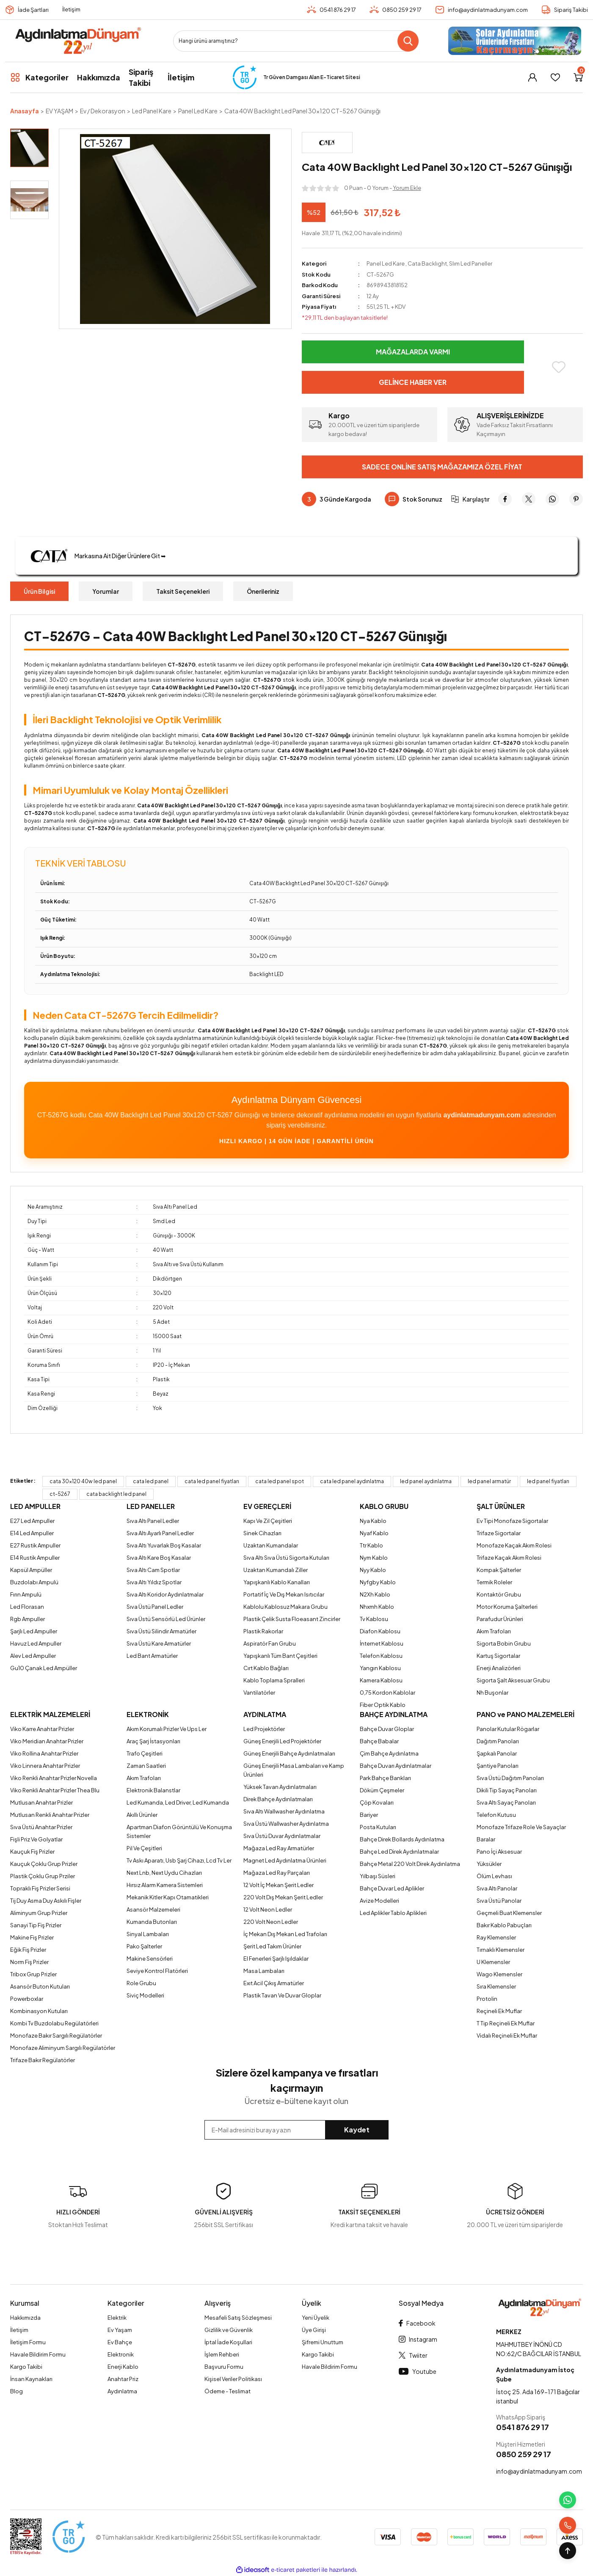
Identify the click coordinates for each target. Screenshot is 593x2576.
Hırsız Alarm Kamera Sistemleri (165, 1885)
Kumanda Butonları (152, 1921)
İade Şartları (33, 9)
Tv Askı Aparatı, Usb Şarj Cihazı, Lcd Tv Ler (179, 1860)
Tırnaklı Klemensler (500, 1949)
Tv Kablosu (374, 1619)
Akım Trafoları (494, 1631)
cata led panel (150, 1481)
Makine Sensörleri (150, 1958)
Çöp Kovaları (377, 1802)
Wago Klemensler (499, 1974)
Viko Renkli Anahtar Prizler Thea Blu (54, 1790)
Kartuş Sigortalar (498, 1655)
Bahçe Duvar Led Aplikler (392, 1888)
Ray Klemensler (496, 1937)
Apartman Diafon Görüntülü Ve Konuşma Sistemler (179, 1831)
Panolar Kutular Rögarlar (508, 1729)
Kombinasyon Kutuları (39, 2011)
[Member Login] (532, 77)
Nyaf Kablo (374, 1533)
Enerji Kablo (123, 2366)
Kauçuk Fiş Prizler (32, 1851)
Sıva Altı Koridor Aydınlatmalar (165, 1594)
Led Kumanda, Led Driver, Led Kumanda (178, 1802)
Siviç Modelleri (145, 1995)
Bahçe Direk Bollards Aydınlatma (402, 1839)
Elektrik (117, 2317)
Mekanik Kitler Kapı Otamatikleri (168, 1897)
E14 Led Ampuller (32, 1533)
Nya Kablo (373, 1520)
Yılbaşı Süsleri (377, 1876)
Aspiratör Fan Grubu (269, 1643)
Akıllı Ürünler (142, 1814)
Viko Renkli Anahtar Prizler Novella (53, 1778)
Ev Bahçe (120, 2342)
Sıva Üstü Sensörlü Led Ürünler (166, 1619)
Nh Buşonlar (492, 1692)
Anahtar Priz (123, 2379)
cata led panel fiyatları (212, 1481)
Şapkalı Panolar (497, 1753)
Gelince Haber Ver (413, 382)
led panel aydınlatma (426, 1481)
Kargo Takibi (26, 2366)
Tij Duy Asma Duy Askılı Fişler (45, 1900)
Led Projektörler (264, 1729)
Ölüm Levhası (494, 1876)
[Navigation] (39, 77)
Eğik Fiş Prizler (28, 1949)
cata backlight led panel (116, 1494)
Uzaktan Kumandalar (270, 1545)
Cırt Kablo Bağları (266, 1668)
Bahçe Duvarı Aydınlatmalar (395, 1765)
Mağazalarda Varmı (413, 351)
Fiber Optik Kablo (382, 1704)
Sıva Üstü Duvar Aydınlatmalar (281, 1836)
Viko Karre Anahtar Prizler (42, 1729)
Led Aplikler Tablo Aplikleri (393, 1912)
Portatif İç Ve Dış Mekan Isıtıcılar (283, 1594)
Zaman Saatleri (146, 1765)
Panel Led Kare (386, 263)
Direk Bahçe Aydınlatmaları (278, 1799)
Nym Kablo (374, 1557)
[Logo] (77, 41)
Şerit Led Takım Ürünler (272, 1946)
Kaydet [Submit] (357, 2129)
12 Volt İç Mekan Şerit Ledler (278, 1885)
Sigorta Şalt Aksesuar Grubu (513, 1680)
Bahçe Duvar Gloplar (387, 1729)
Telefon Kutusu (496, 1814)
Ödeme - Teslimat (227, 2391)
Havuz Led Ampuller (35, 1643)
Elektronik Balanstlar (153, 1790)
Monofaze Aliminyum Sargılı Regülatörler (62, 2047)
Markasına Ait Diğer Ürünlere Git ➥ (95, 556)
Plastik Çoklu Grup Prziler (42, 1876)
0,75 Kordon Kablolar (387, 1692)
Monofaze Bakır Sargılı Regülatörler (56, 2035)
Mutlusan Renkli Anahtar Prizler (49, 1814)
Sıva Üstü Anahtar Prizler (41, 1827)
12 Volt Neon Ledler (267, 1909)
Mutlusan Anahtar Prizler (41, 1802)
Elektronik (121, 2354)
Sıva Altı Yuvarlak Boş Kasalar (164, 1545)
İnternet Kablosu (381, 1643)
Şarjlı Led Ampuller (33, 1631)
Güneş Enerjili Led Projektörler (282, 1741)
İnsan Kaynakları (31, 2379)
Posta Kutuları (378, 1827)
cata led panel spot (279, 1481)
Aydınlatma (122, 2391)
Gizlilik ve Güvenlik (228, 2329)
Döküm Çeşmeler (382, 1790)
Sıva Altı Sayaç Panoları (506, 1802)
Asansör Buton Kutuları (40, 1986)
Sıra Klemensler (496, 1986)
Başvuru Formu (223, 2366)
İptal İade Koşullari (228, 2342)
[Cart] (578, 77)
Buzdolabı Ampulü (34, 1582)
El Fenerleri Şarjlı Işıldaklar (276, 1958)
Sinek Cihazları (262, 1533)
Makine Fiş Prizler (32, 1937)
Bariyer (369, 1814)
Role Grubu (141, 1983)
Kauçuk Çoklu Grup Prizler (43, 1863)
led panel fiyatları (548, 1481)
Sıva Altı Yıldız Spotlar (154, 1582)
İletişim (71, 9)
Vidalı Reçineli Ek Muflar (507, 2035)
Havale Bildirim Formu (38, 2354)
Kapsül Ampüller (31, 1569)
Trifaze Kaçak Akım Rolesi (509, 1557)
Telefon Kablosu (381, 1655)
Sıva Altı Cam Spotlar (153, 1569)
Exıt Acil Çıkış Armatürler (273, 1983)
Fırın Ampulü (25, 1594)
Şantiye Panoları (498, 1765)
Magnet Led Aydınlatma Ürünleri (284, 1860)
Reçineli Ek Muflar (499, 2011)
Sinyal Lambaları (148, 1934)
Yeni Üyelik (315, 2317)
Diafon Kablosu (380, 1631)
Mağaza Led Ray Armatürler (278, 1848)
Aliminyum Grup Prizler (38, 1912)
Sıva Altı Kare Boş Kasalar (159, 1557)
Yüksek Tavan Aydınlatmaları (280, 1786)
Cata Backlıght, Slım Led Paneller (450, 263)
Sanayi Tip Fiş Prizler (35, 1925)
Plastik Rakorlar (263, 1631)
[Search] (296, 41)
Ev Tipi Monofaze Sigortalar (512, 1520)
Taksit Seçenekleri (183, 591)
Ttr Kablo (371, 1545)
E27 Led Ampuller (32, 1520)
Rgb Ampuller (27, 1619)
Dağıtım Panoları (498, 1741)
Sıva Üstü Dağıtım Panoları (510, 1778)
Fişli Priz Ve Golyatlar (36, 1839)
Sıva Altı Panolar (497, 1888)
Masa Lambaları (263, 1970)
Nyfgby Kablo (378, 1582)
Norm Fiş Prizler (29, 1962)
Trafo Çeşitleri (145, 1753)
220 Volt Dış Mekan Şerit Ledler (283, 1897)
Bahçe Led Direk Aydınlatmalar (399, 1851)
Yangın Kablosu (380, 1668)
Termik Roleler (494, 1582)
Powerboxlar (26, 1998)
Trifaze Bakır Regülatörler (42, 2060)
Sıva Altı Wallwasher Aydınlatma (284, 1811)
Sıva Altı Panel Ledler (153, 1520)
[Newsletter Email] (296, 2130)
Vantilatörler (259, 1692)
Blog (16, 2391)
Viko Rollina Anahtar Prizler (44, 1753)
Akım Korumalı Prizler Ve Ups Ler (167, 1729)
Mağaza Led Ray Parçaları (276, 1872)
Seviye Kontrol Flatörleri (157, 1970)
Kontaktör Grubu (499, 1594)
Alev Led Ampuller (33, 1655)
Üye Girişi (314, 2329)
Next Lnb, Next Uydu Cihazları (164, 1872)
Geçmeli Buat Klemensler (509, 1912)
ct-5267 (60, 1494)
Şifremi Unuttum (322, 2342)
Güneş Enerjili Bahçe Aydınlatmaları (289, 1753)
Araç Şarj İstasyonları (153, 1741)
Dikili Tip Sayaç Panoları (507, 1790)
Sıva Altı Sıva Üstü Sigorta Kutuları (286, 1557)
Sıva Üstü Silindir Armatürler (161, 1631)
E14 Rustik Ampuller (35, 1557)
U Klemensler (493, 1962)
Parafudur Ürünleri (500, 1619)
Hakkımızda (25, 2317)
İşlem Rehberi (221, 2354)
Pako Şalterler (144, 1946)
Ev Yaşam (120, 2329)
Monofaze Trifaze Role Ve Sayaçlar (521, 1827)
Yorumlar (105, 591)
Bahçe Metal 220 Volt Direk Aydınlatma (410, 1863)
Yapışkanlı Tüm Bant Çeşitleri (280, 1655)
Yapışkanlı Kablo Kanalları (276, 1582)
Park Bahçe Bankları (385, 1778)
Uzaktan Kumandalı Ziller (275, 1569)
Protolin (487, 1998)
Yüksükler (489, 1863)
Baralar (486, 1839)
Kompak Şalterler (499, 1569)
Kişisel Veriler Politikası (233, 2379)
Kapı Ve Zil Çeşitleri (267, 1520)
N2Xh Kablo (375, 1594)
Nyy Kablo (373, 1569)
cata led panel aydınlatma (352, 1481)
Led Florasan (27, 1606)
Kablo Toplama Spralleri (274, 1680)
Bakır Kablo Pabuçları (504, 1925)
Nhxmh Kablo (377, 1606)
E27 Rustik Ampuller (35, 1545)
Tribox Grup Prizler (33, 1974)
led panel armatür (489, 1481)
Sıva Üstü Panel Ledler (155, 1606)
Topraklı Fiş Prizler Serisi (40, 1888)
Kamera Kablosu (381, 1680)
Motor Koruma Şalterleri (507, 1606)
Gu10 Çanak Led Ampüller (43, 1668)
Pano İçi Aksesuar (499, 1851)
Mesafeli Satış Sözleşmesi (238, 2317)
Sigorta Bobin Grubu (504, 1643)
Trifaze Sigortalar (499, 1533)
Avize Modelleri (379, 1900)
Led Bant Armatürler (152, 1655)
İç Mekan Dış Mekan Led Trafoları (285, 1934)
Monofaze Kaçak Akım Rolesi (514, 1545)
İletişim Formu (28, 2342)
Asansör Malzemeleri (153, 1909)
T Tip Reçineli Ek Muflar (506, 2023)
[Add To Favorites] (558, 367)
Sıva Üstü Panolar (499, 1900)
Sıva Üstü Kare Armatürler (159, 1643)
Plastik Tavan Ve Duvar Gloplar (282, 1995)
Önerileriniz (263, 591)
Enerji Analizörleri (499, 1668)
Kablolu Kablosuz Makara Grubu (285, 1606)
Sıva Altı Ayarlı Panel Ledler (160, 1533)
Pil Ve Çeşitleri (144, 1848)
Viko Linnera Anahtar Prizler (45, 1765)
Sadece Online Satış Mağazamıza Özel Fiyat (442, 466)
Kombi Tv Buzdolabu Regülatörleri (54, 2023)
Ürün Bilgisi (39, 591)
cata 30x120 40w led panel (83, 1481)
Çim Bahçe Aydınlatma (389, 1753)
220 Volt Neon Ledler (270, 1921)
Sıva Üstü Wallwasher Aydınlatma (286, 1823)
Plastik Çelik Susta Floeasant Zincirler (291, 1619)
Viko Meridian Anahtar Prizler (46, 1741)
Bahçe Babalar (379, 1741)
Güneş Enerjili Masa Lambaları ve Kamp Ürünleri (293, 1770)
